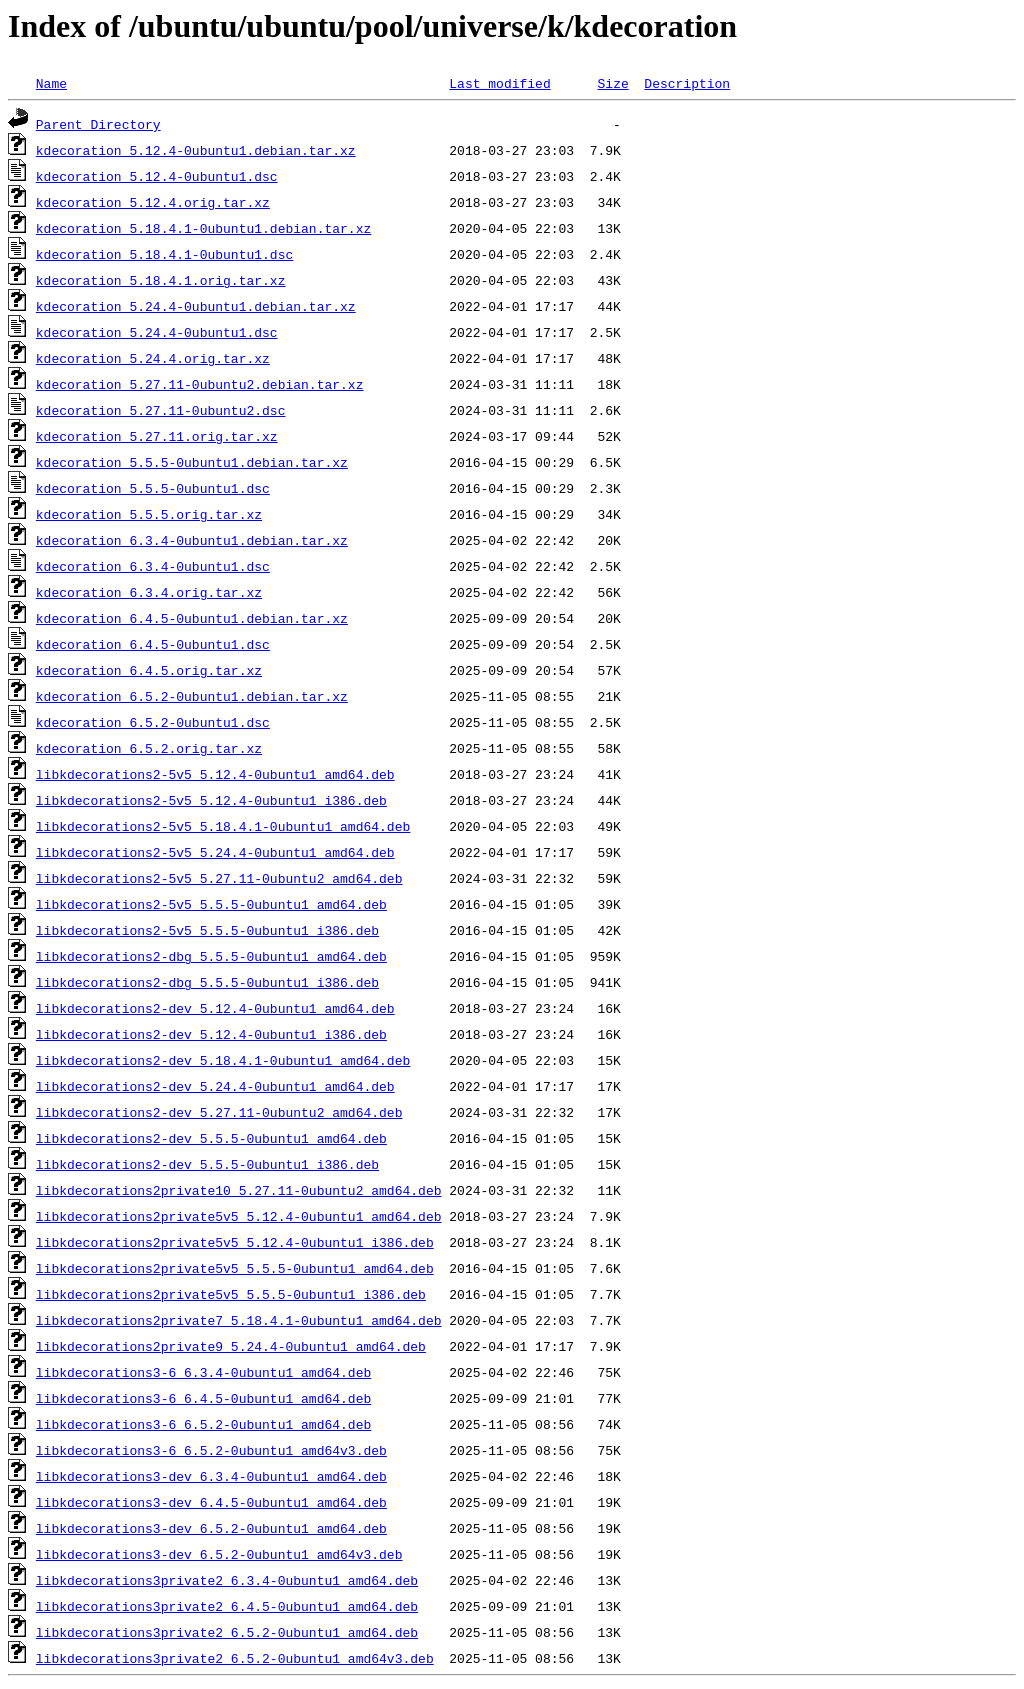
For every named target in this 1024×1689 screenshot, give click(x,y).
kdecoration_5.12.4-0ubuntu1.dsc (157, 176)
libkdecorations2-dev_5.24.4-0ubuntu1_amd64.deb (215, 1086)
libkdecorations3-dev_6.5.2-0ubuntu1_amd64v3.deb (219, 1554)
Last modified (499, 83)
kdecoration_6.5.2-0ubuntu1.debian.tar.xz (192, 696)
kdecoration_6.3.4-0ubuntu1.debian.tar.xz (192, 540)
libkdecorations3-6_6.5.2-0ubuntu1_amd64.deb (203, 1424)
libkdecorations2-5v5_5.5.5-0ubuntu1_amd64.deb (211, 904)
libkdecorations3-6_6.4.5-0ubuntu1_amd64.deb (203, 1398)
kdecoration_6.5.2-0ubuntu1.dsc (153, 722)
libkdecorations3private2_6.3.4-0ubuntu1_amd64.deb (227, 1580)
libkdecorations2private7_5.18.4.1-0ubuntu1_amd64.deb (239, 1320)
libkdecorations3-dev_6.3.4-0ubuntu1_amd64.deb (211, 1476)
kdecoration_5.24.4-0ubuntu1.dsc (157, 332)
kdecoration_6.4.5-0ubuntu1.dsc (153, 644)
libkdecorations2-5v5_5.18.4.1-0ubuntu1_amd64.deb (223, 826)
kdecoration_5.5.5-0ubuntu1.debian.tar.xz (192, 462)
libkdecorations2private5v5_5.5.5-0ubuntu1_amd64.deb (235, 1268)
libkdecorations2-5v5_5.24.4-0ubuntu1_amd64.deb (215, 852)
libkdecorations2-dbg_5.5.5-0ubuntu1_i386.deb (207, 982)
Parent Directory (98, 124)
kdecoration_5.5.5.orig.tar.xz (149, 514)
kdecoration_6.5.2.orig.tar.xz (149, 748)
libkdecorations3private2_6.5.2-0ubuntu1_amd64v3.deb (235, 1658)
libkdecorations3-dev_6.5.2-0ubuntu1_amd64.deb (211, 1528)
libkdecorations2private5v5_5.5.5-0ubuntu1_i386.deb (231, 1294)
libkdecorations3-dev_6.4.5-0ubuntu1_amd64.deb (211, 1502)
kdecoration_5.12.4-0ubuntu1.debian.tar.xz (196, 150)
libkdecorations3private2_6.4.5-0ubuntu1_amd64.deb (227, 1606)
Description (687, 83)
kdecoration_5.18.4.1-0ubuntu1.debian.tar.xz (203, 228)
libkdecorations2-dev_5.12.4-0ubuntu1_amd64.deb (215, 1008)
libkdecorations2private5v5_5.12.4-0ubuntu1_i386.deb (235, 1242)
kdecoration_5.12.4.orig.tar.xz (153, 202)
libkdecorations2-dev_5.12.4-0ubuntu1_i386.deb (211, 1034)
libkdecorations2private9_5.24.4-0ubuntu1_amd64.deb (231, 1346)
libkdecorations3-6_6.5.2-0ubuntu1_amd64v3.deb (211, 1450)
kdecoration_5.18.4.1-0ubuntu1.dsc (164, 254)
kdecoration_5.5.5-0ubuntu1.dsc (153, 488)
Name (51, 83)
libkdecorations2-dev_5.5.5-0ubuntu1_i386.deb (207, 1164)
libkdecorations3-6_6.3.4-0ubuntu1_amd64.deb (203, 1372)
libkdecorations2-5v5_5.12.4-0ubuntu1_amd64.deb (215, 774)
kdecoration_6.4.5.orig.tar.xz (149, 670)
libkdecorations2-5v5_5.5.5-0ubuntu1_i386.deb (207, 930)
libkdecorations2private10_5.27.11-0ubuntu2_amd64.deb (239, 1190)
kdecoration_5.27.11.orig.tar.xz (157, 436)
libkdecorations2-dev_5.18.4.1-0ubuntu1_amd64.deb (223, 1060)
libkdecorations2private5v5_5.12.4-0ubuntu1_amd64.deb (239, 1216)
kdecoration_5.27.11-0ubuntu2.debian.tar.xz (200, 384)
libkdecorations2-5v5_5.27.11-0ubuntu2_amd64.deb (219, 878)
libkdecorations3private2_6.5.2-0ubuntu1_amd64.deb (227, 1632)
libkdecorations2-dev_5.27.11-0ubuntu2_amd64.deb (219, 1112)
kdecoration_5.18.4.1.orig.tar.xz (161, 280)
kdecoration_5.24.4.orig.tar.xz (153, 358)
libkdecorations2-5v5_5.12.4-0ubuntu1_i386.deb (211, 800)
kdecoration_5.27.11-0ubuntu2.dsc (161, 410)
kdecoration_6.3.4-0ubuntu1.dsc (153, 566)
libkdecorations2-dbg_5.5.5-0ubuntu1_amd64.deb (211, 956)
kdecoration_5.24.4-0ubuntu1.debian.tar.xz (196, 306)
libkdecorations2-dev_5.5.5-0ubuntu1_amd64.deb (211, 1138)
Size (612, 83)
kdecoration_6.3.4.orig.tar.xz (149, 592)
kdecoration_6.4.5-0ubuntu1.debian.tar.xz (192, 618)
